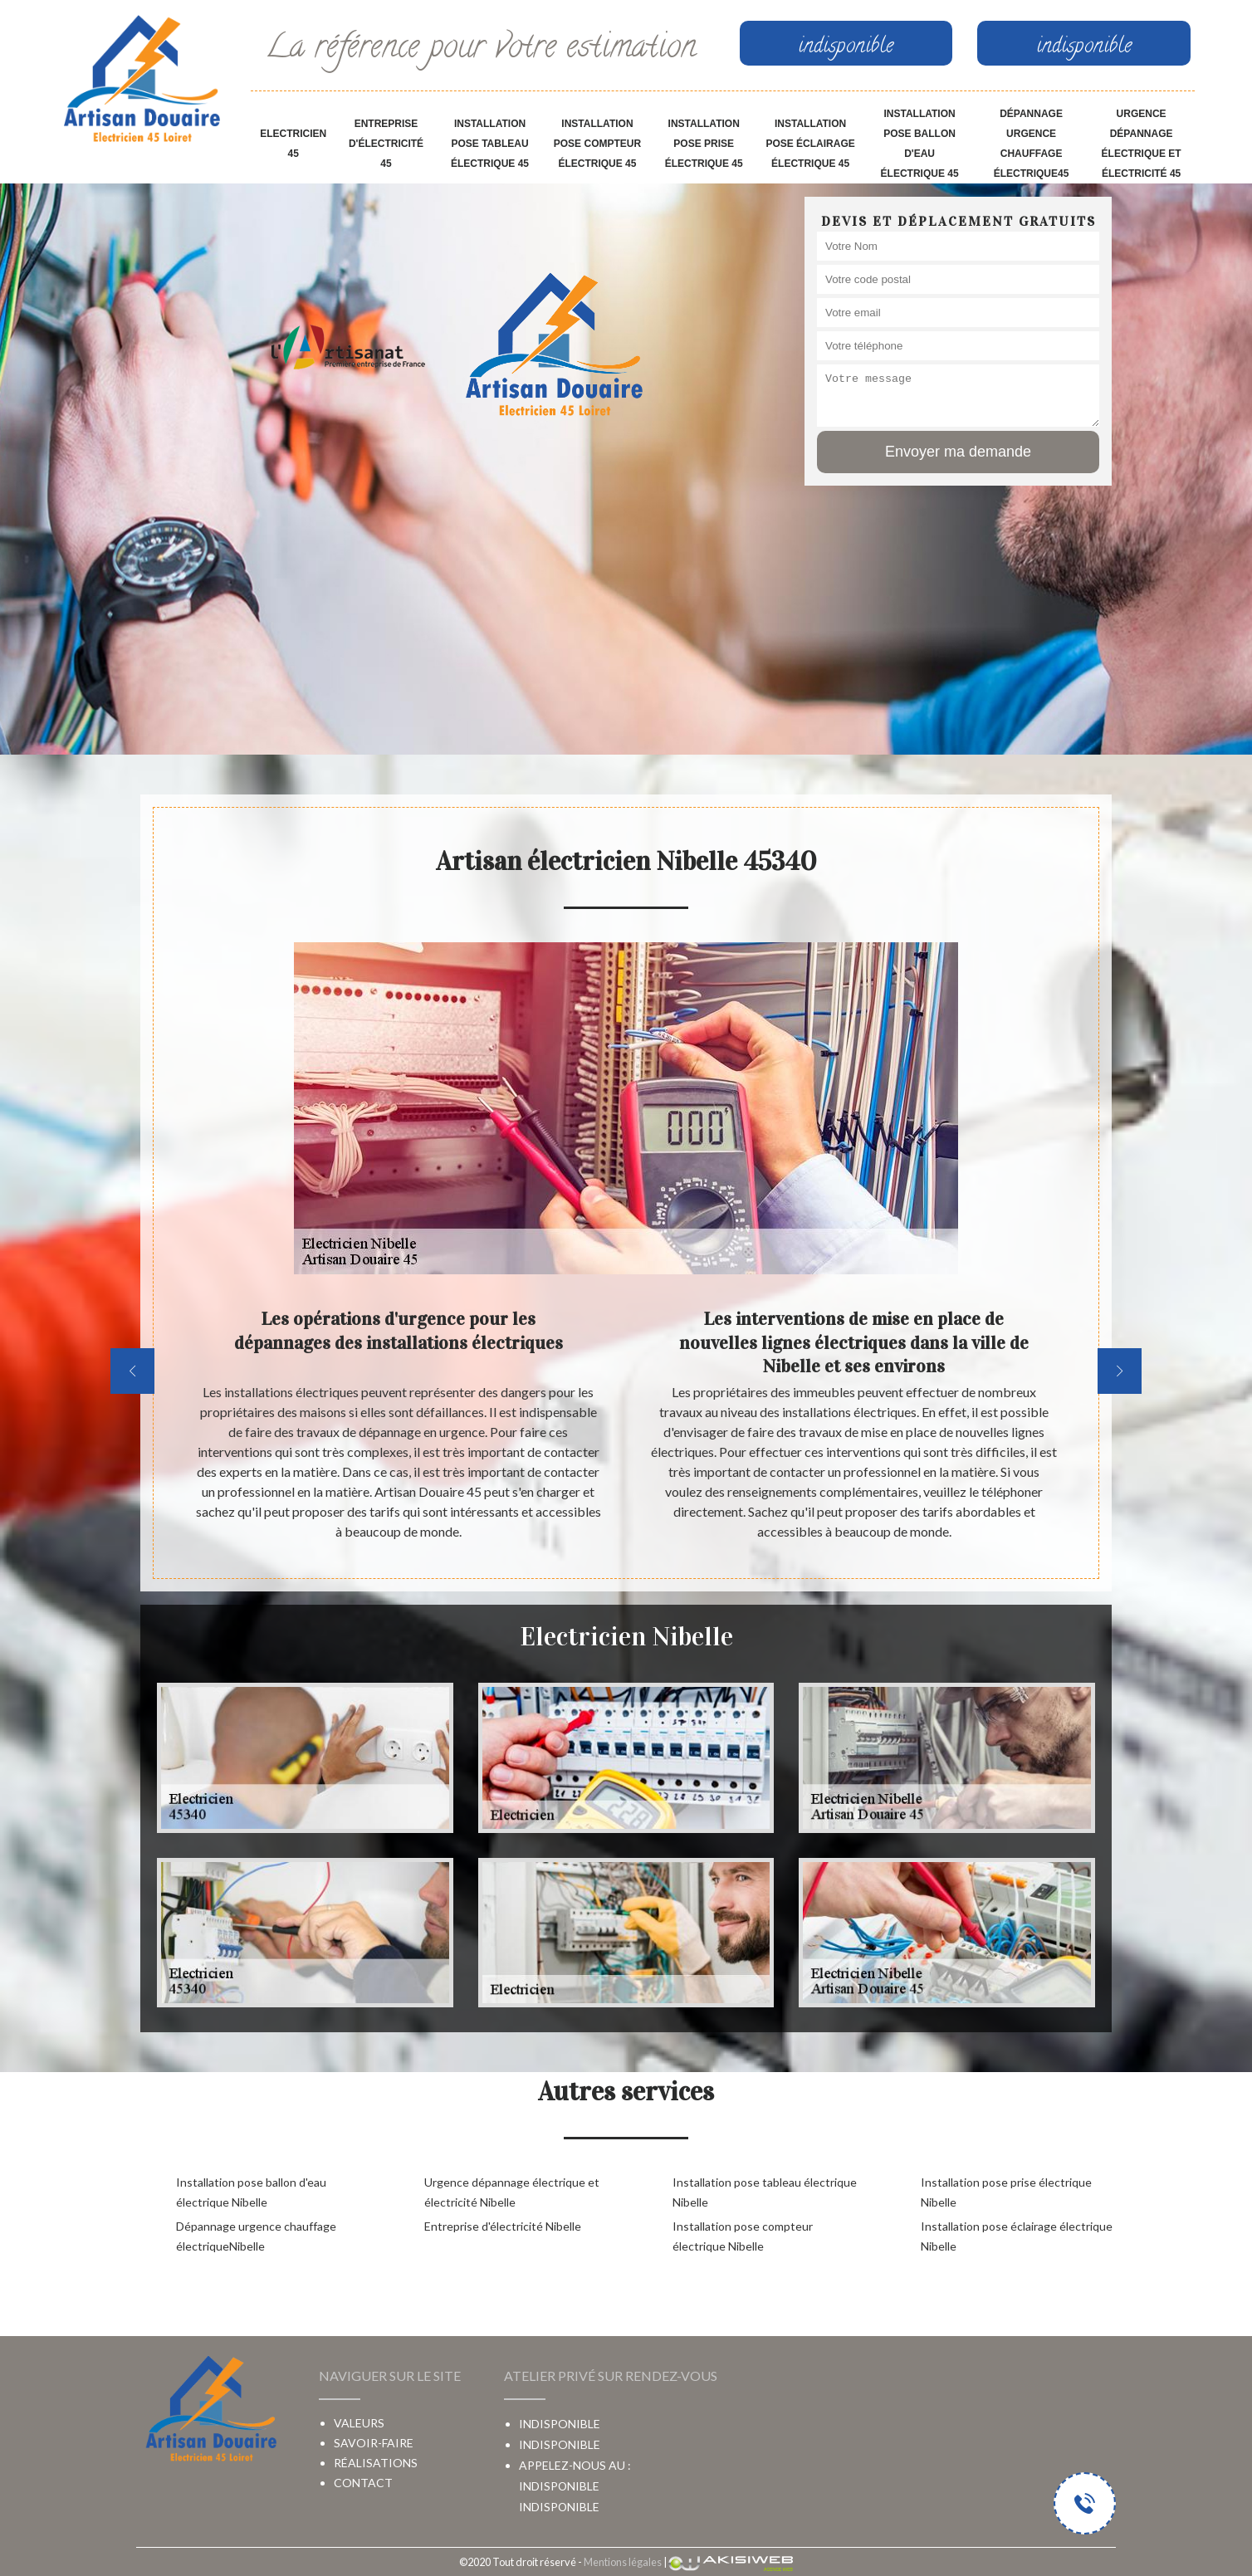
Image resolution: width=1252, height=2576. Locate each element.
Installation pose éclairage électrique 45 (809, 143)
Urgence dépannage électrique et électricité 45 (1141, 143)
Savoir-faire (373, 2443)
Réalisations (376, 2463)
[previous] (132, 1371)
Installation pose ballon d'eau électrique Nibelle (251, 2192)
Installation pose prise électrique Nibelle (1006, 2192)
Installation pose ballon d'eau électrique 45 (920, 143)
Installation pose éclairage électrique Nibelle (1017, 2236)
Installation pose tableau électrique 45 (490, 143)
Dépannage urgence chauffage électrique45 (1031, 143)
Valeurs (359, 2423)
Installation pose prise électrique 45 (704, 143)
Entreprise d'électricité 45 (386, 143)
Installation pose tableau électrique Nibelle (764, 2192)
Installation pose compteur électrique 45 (597, 143)
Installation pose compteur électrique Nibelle (742, 2236)
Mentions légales (623, 2562)
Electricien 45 (293, 143)
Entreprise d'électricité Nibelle (502, 2226)
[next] (1120, 1371)
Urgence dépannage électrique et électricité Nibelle (511, 2192)
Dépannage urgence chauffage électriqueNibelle (256, 2236)
